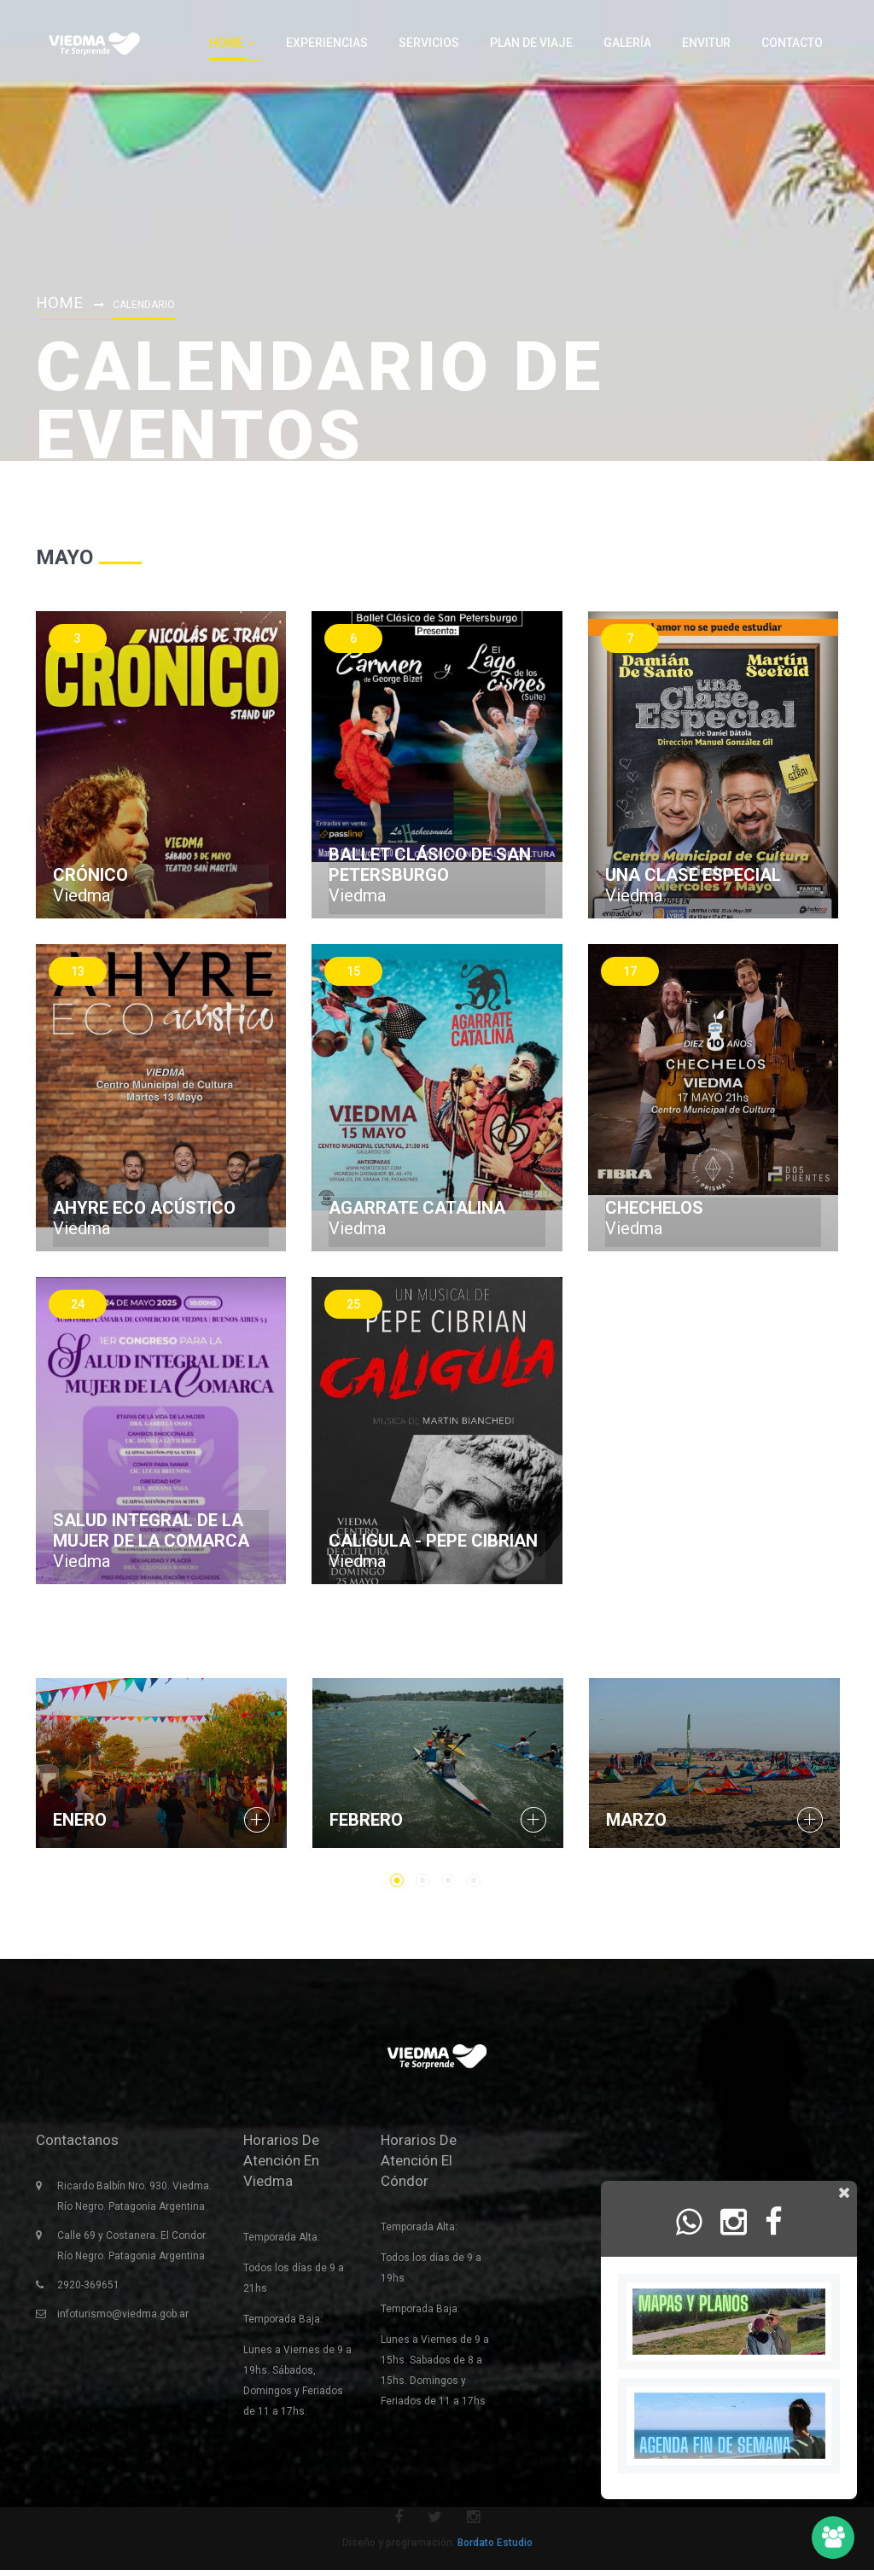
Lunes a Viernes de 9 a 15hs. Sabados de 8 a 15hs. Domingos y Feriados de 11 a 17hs (435, 2376)
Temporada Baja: (283, 2325)
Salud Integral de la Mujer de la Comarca (151, 1530)
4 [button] (474, 1880)
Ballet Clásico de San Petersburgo (430, 864)
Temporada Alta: (281, 2243)
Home (60, 301)
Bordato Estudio (495, 2549)
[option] (161, 1762)
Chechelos (654, 1208)
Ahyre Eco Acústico (144, 1208)
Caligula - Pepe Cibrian (433, 1540)
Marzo (636, 1820)
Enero (80, 1820)
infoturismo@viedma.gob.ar (123, 2320)
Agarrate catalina (417, 1208)
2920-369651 (88, 2291)
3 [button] (448, 1880)
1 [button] (397, 1880)
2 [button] (422, 1880)
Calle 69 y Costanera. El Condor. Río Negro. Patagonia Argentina (132, 2251)
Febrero (366, 1820)
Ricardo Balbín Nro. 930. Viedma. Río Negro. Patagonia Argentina (134, 2202)
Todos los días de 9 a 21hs (293, 2284)
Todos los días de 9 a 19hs (431, 2274)
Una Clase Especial (693, 875)
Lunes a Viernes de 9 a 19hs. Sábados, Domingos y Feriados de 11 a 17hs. (297, 2386)
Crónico (90, 875)
